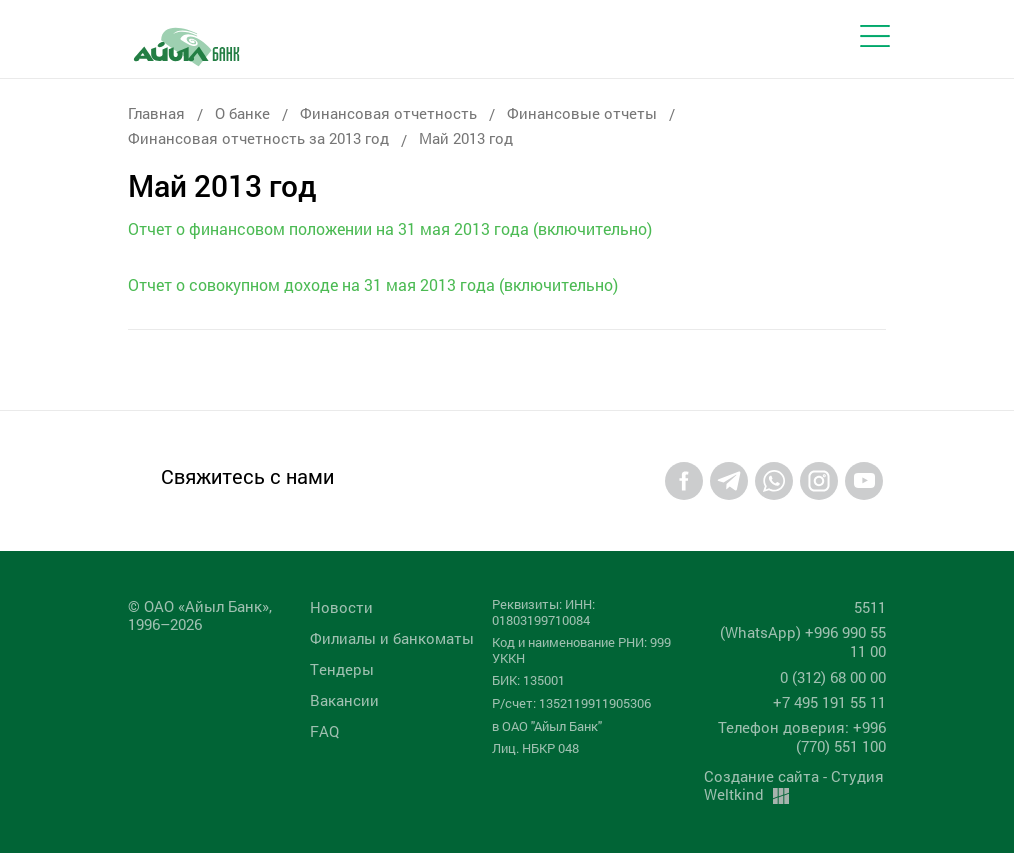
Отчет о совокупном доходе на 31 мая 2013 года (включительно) (373, 284)
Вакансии (344, 700)
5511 (870, 607)
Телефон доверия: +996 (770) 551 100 (802, 736)
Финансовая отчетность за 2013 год (258, 138)
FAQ (324, 731)
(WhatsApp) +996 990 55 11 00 (803, 641)
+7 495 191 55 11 (829, 702)
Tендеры (342, 669)
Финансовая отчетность (388, 113)
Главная (156, 113)
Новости (341, 607)
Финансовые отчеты (582, 113)
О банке (242, 113)
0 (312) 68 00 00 (833, 677)
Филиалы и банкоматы (392, 638)
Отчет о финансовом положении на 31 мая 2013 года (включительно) (390, 228)
